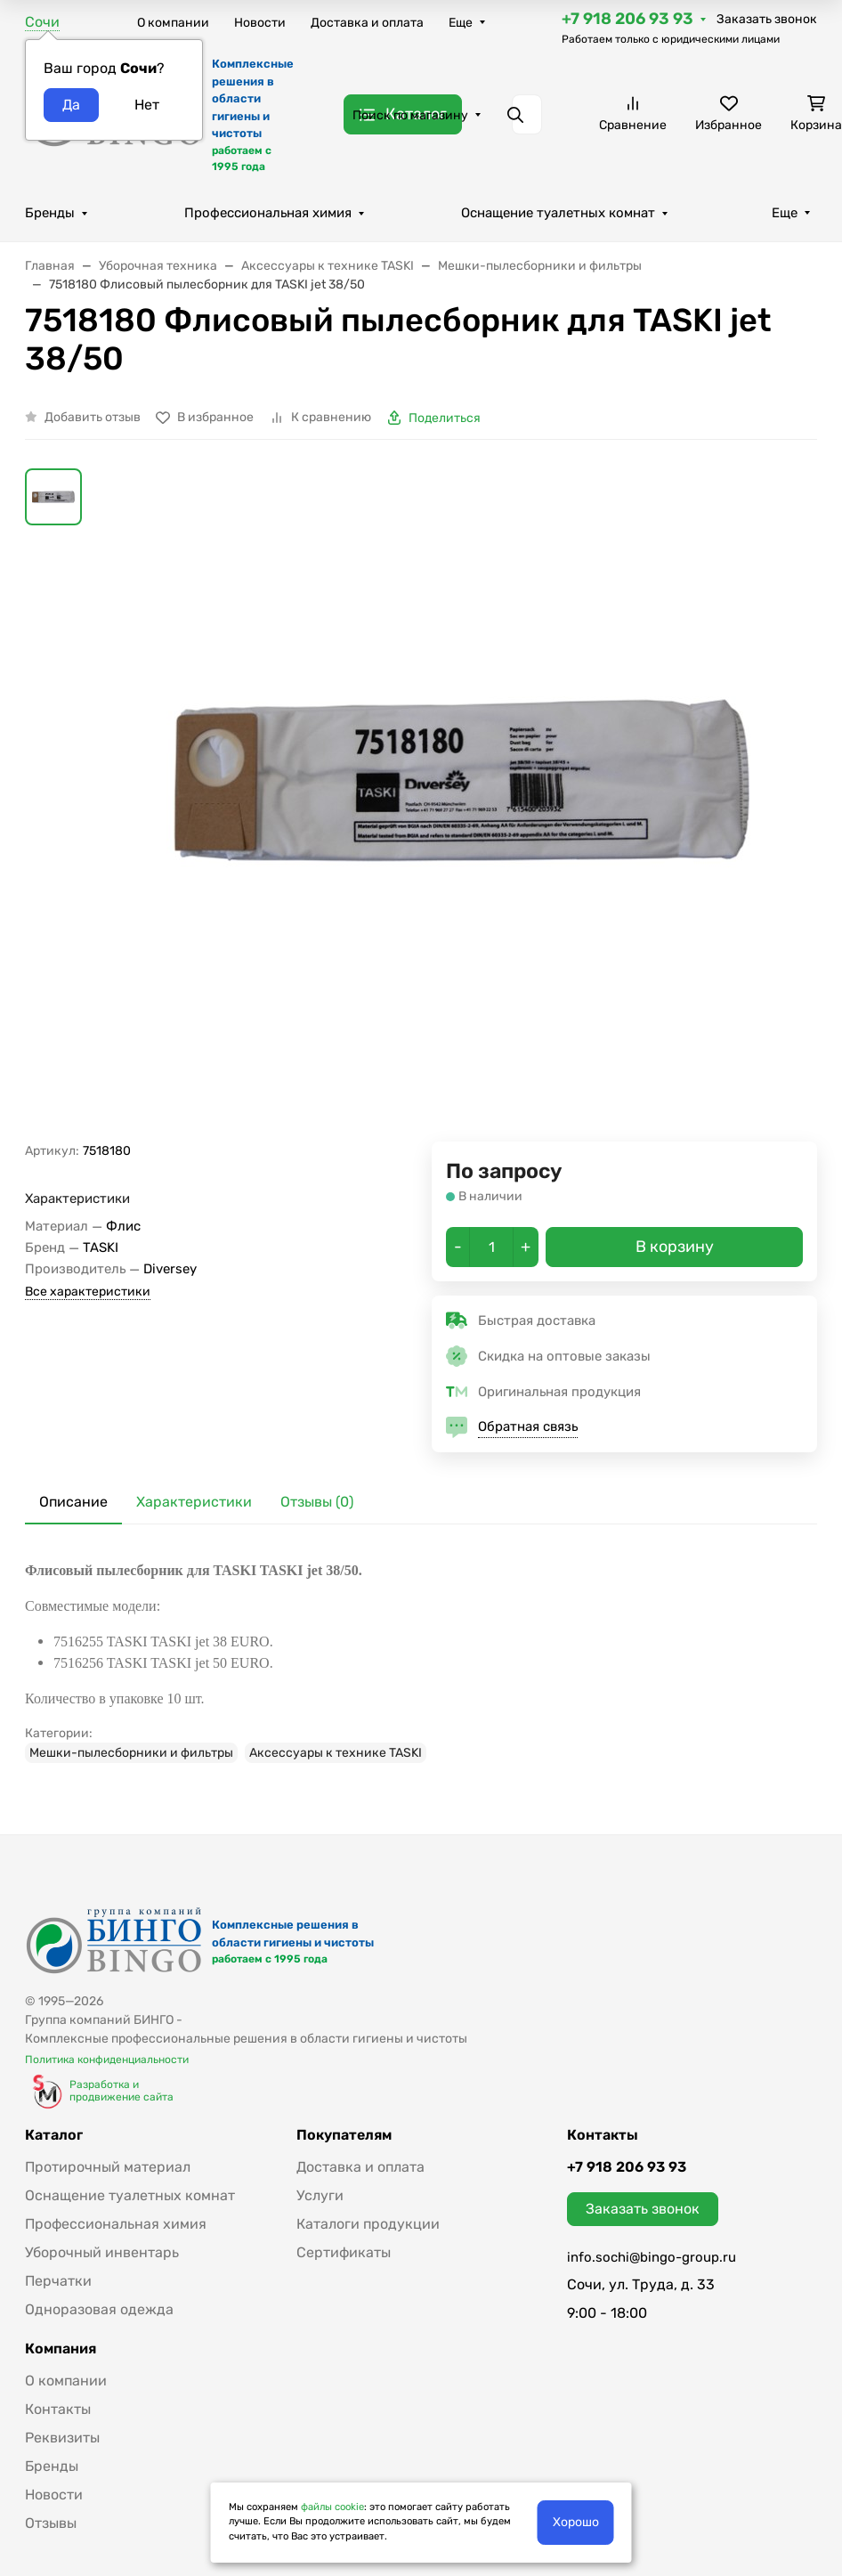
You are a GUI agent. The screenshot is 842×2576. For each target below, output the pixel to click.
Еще (461, 22)
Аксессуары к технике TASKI (335, 1752)
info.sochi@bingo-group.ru (651, 2257)
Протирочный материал (107, 2166)
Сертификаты (343, 2252)
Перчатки (58, 2280)
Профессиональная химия (268, 213)
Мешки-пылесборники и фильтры (131, 1752)
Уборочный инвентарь (102, 2252)
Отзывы (51, 2523)
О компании (173, 22)
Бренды (50, 213)
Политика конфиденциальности (107, 2059)
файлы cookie (332, 2507)
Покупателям (344, 2135)
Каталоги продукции (368, 2223)
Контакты (58, 2409)
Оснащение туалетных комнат (558, 213)
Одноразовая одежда (99, 2309)
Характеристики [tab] (194, 1501)
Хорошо (576, 2522)
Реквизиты (62, 2437)
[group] (463, 805)
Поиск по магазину (410, 115)
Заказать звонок (767, 19)
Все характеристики (87, 1291)
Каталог (54, 2135)
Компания (60, 2349)
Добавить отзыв (93, 417)
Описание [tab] (73, 1501)
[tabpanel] (421, 1661)
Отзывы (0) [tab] (316, 1501)
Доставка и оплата (367, 22)
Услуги (320, 2195)
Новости (260, 22)
